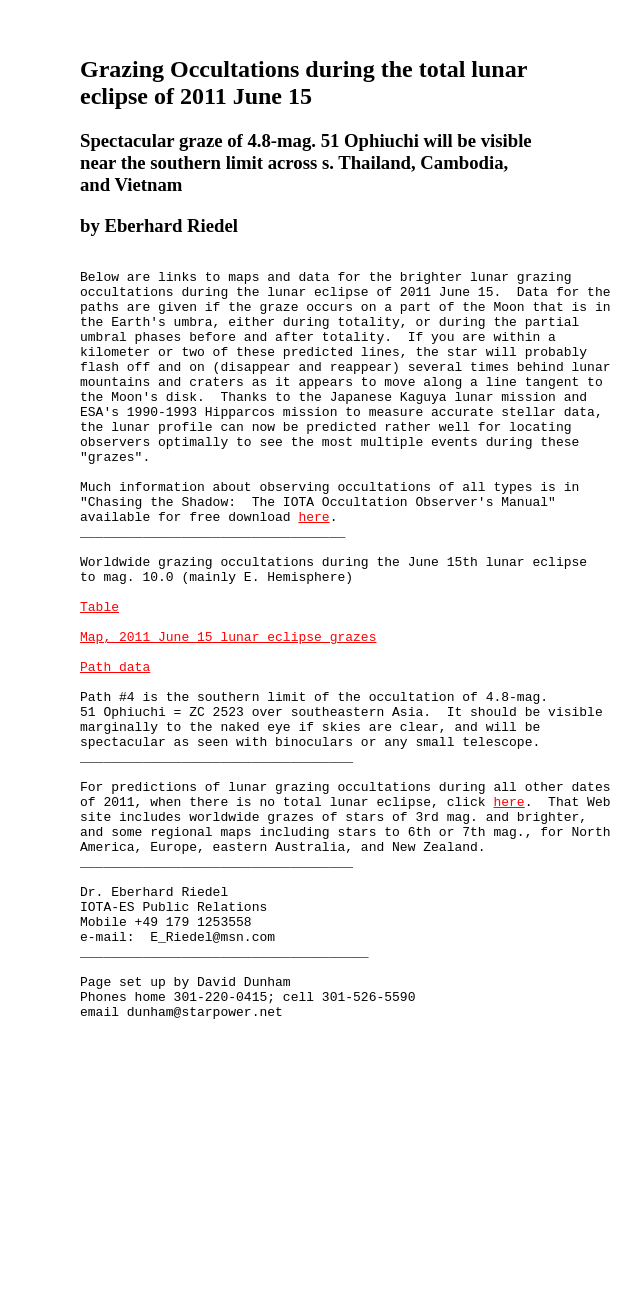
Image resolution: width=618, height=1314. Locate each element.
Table (99, 678)
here (313, 570)
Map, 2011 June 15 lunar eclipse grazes (228, 714)
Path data (115, 750)
